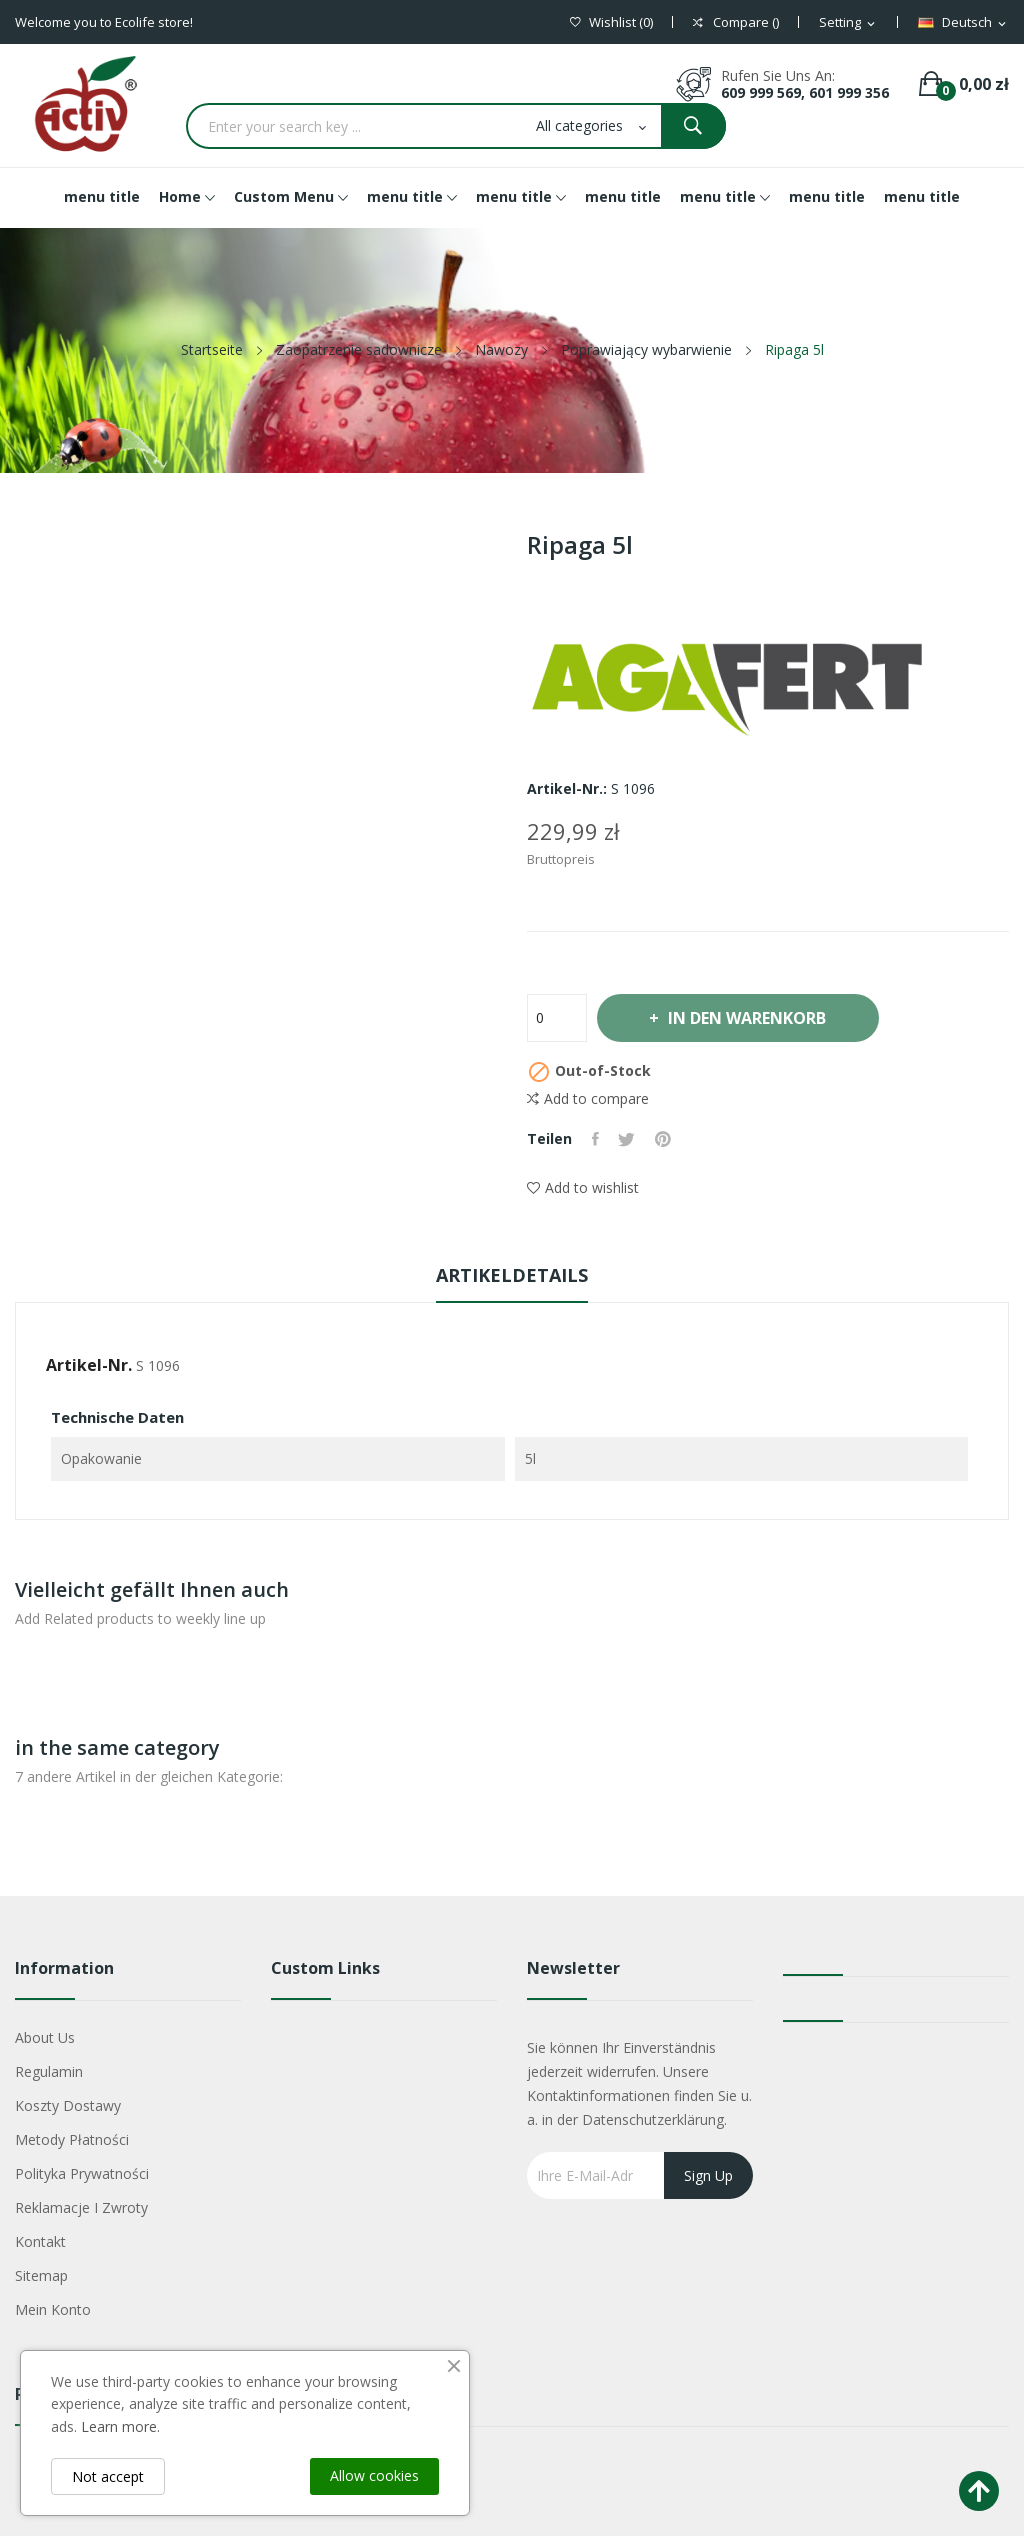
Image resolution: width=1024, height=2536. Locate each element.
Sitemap (41, 2275)
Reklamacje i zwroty (81, 2207)
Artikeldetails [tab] (512, 1275)
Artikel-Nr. (89, 1365)
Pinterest (664, 1139)
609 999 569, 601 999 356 (805, 92)
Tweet (627, 1139)
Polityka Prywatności (82, 2173)
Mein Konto (53, 2309)
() (611, 22)
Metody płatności (72, 2139)
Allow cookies (374, 2475)
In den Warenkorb (748, 1018)
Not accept (108, 2476)
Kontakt (40, 2241)
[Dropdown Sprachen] (963, 23)
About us (45, 2037)
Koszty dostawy (68, 2105)
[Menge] (557, 1018)
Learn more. (120, 2426)
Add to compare (588, 1099)
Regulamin (49, 2071)
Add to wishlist (583, 1187)
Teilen (595, 1139)
